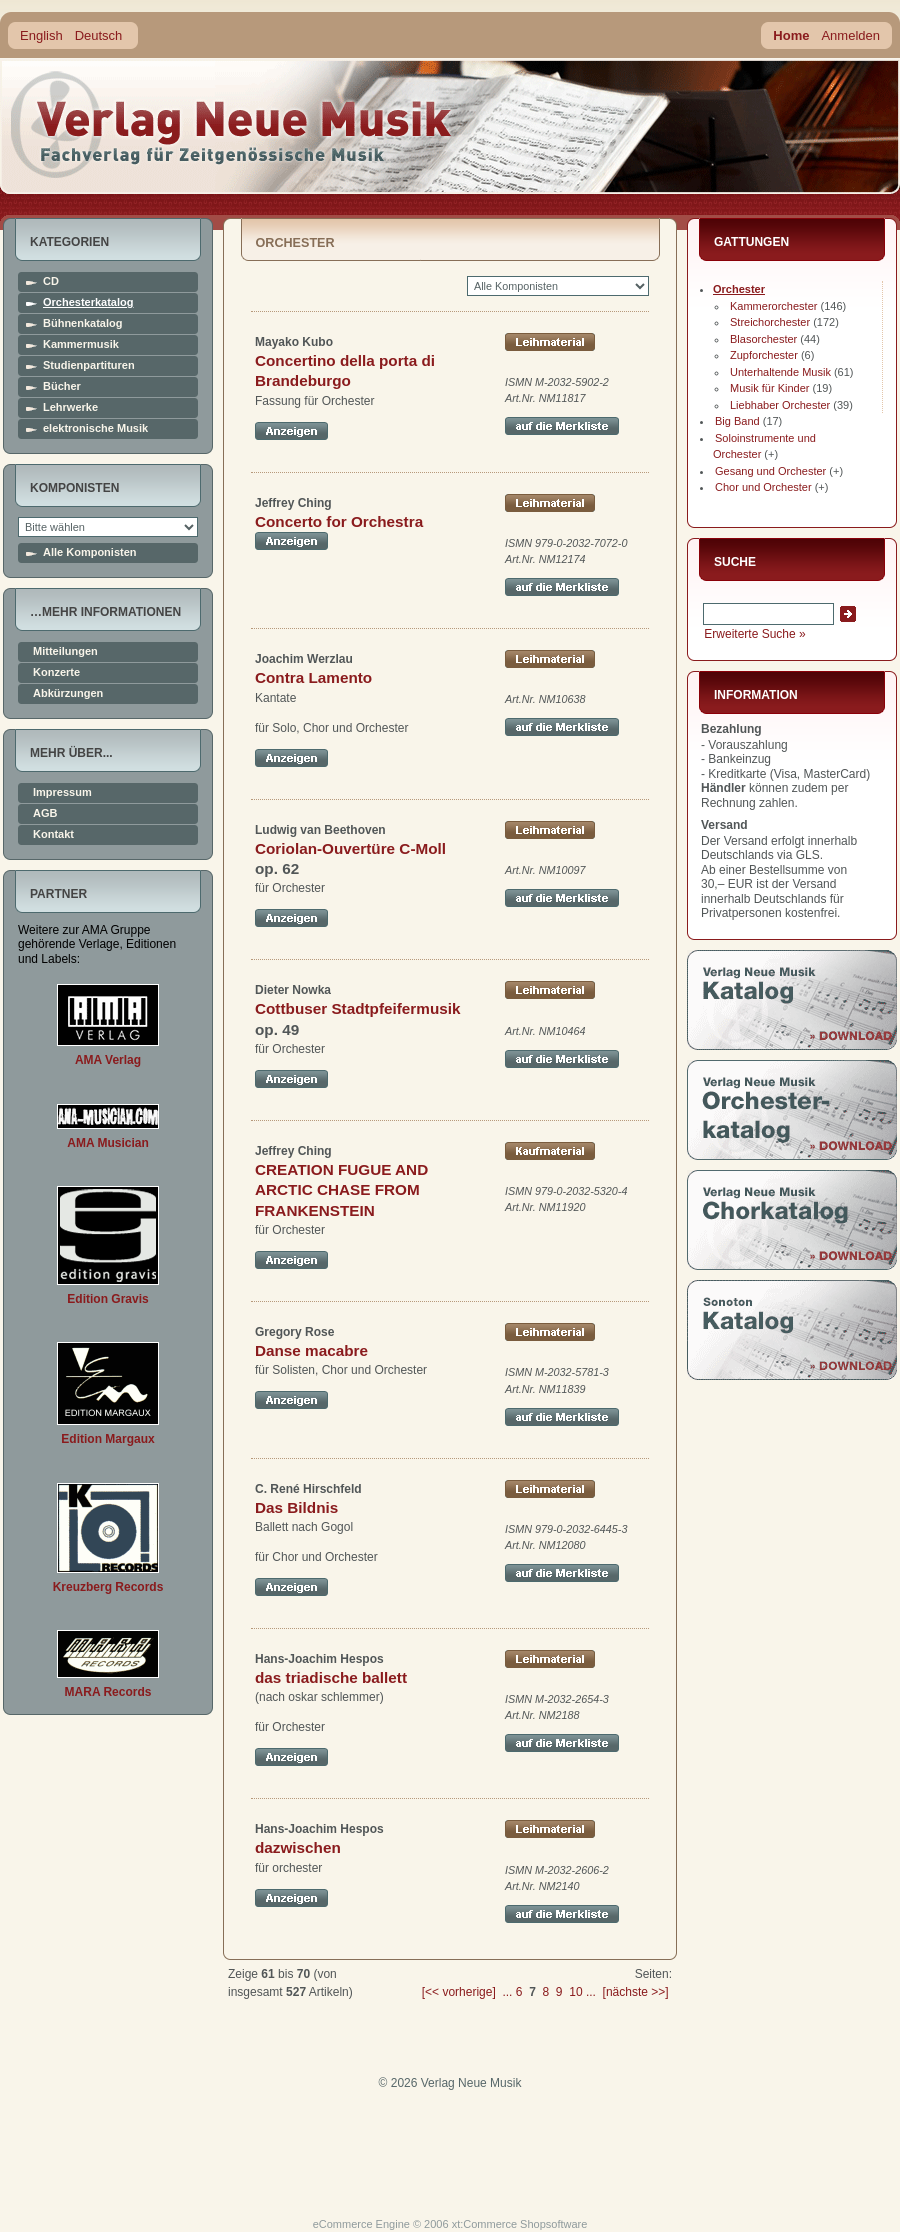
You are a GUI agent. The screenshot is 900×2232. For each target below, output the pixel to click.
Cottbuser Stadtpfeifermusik (357, 1008)
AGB (45, 813)
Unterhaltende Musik (780, 372)
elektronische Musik (95, 428)
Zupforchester (764, 355)
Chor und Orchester (763, 487)
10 (575, 1992)
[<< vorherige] (459, 1992)
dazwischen (298, 1847)
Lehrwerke (70, 407)
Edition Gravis (107, 1299)
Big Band (737, 421)
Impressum (62, 792)
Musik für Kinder (769, 388)
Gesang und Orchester (770, 471)
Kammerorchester (773, 306)
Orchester (739, 289)
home (232, 124)
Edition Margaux (107, 1439)
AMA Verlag (108, 1060)
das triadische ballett (331, 1677)
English (41, 35)
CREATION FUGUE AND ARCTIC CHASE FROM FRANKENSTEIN (341, 1190)
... (507, 1992)
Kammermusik (81, 344)
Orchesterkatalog (88, 302)
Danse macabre (311, 1350)
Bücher (62, 386)
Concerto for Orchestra (339, 521)
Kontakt (53, 834)
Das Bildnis (296, 1507)
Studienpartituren (89, 365)
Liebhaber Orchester (780, 405)
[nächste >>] (636, 1992)
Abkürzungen (68, 693)
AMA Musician (108, 1143)
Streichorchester (770, 322)
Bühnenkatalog (82, 323)
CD (51, 281)
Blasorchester (763, 339)
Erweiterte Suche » (754, 634)
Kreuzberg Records (108, 1587)
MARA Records (108, 1692)
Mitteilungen (65, 651)
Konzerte (56, 672)
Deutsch (99, 35)
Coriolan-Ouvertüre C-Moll (350, 848)
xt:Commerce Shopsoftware (520, 2224)
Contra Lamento (313, 677)
